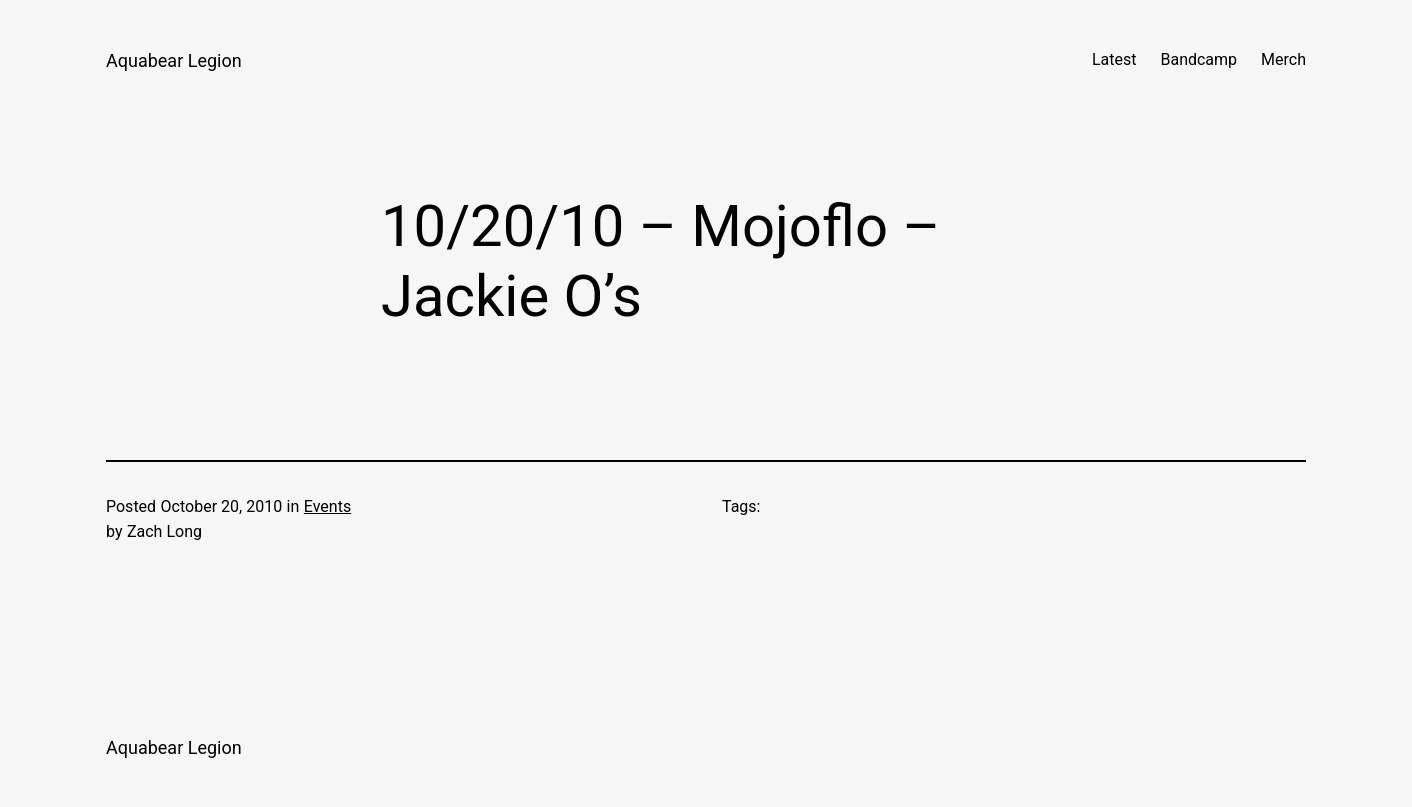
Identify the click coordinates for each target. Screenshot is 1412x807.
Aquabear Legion (174, 60)
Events (327, 506)
